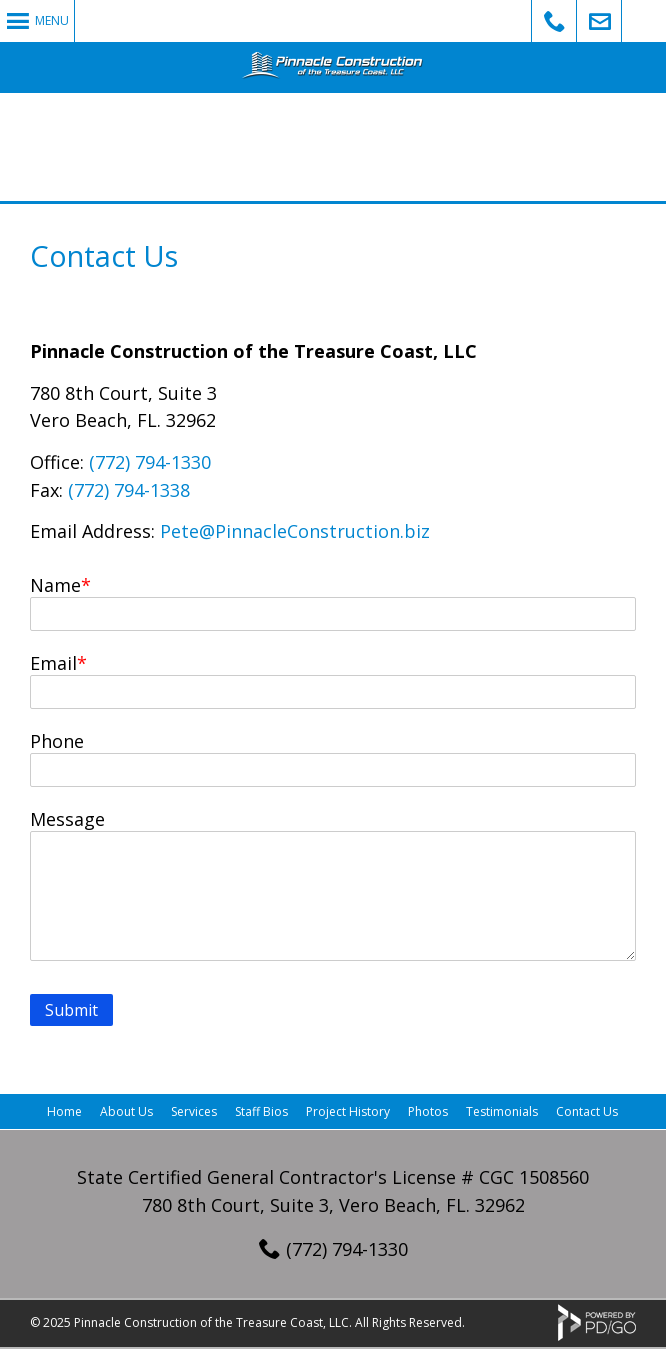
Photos (428, 1111)
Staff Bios (261, 1111)
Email (53, 663)
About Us (126, 1111)
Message (67, 819)
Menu (52, 20)
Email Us (599, 21)
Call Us (554, 21)
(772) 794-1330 (150, 462)
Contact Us (587, 1111)
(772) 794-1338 (129, 490)
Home (64, 1111)
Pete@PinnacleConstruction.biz (295, 531)
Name (55, 585)
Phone (57, 741)
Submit (71, 1010)
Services (194, 1111)
